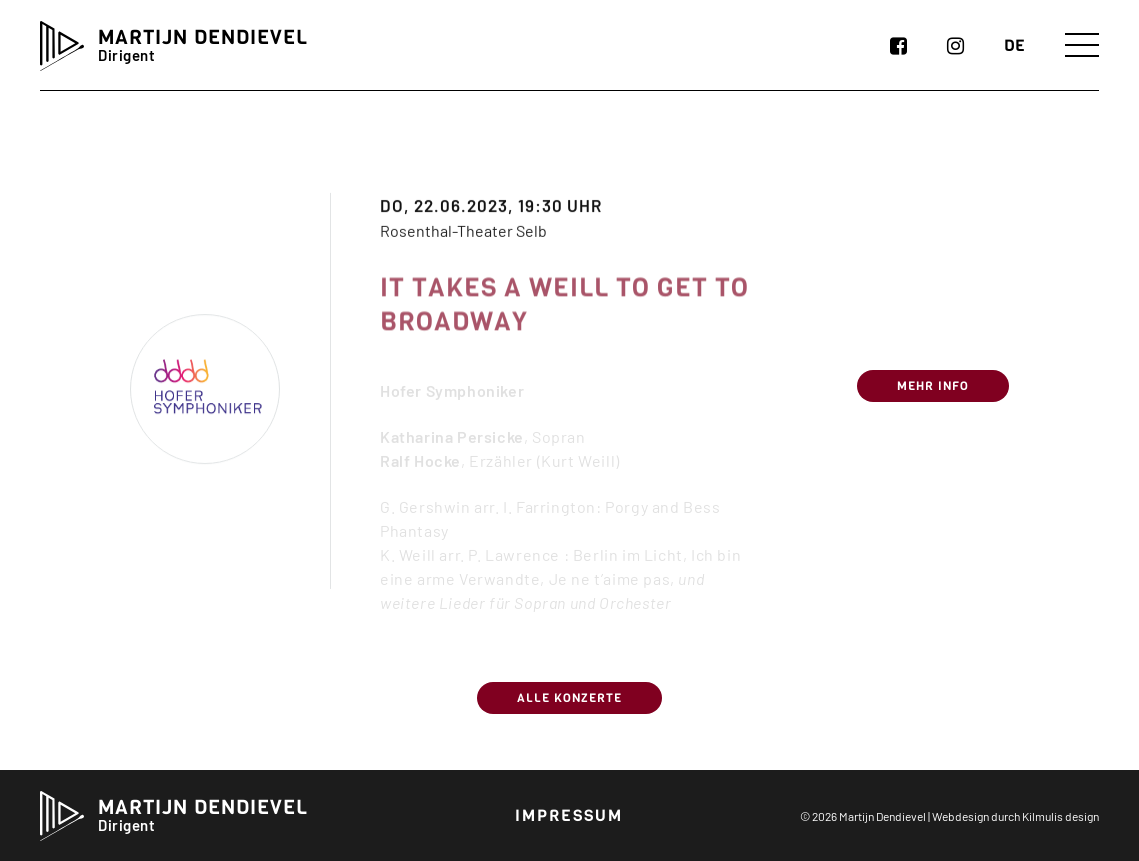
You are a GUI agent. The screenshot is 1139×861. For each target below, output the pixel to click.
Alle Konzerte (569, 698)
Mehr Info (933, 398)
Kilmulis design (1060, 816)
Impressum (569, 815)
